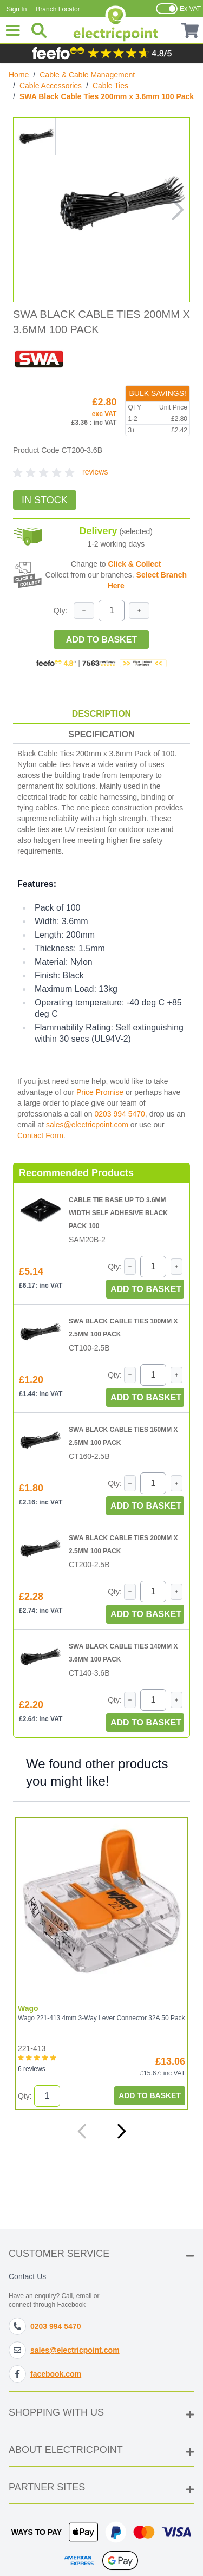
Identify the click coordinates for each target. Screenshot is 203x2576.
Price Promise (99, 1092)
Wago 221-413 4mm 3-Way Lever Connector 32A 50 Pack (101, 2018)
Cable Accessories (50, 85)
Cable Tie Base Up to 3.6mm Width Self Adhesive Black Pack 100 (118, 1213)
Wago (28, 2008)
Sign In (16, 9)
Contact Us (27, 2276)
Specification (101, 734)
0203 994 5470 (119, 1113)
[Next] (121, 2131)
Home (19, 74)
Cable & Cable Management (87, 74)
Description (101, 713)
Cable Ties (110, 85)
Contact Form (40, 1135)
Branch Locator (58, 9)
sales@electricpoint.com (87, 1124)
